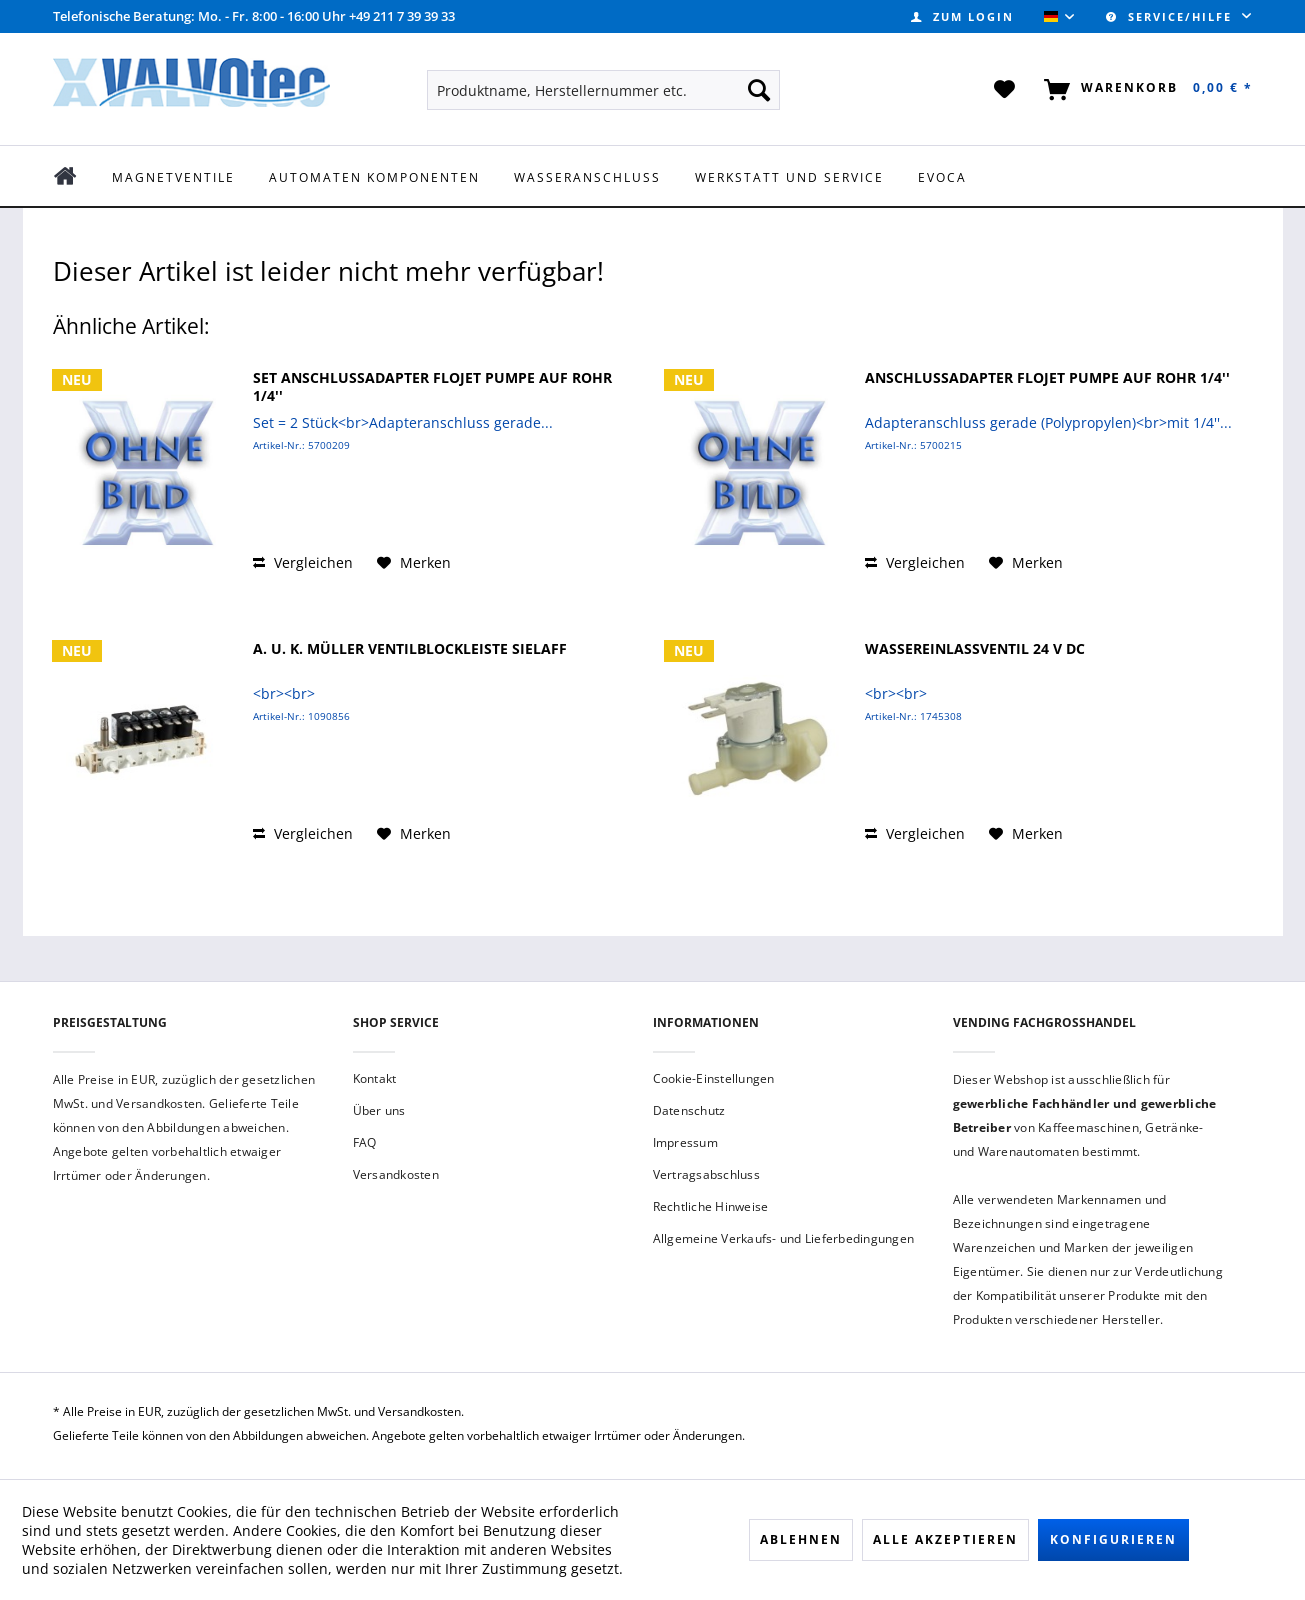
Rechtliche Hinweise (711, 1206)
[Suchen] (759, 90)
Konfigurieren (1113, 1539)
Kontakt (375, 1078)
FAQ (365, 1142)
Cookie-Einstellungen (714, 1078)
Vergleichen (303, 562)
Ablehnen (801, 1539)
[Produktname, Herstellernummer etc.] (603, 90)
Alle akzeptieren (945, 1539)
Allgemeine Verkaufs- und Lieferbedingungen (784, 1238)
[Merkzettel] (1005, 90)
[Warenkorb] (1144, 90)
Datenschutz (689, 1110)
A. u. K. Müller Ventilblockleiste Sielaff (410, 649)
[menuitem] (962, 16)
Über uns (379, 1110)
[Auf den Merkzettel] (414, 563)
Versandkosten (396, 1174)
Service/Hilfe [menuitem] (1171, 16)
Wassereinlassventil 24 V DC (975, 649)
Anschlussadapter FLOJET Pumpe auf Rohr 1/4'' (1047, 378)
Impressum (685, 1142)
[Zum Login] (962, 16)
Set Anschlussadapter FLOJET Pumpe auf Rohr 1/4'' (432, 387)
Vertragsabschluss (706, 1174)
